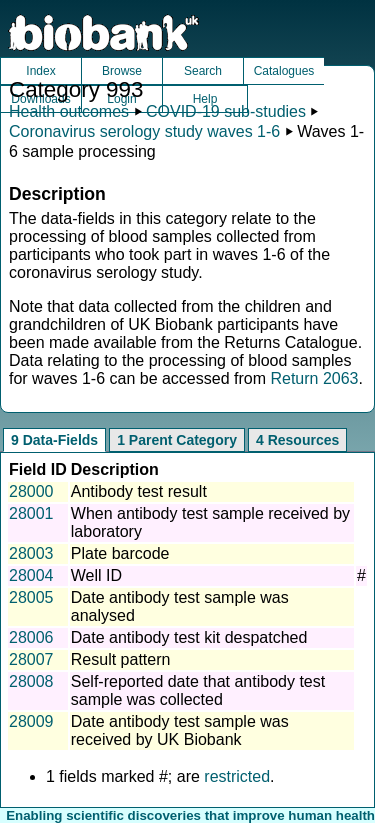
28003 (31, 553)
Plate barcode (120, 553)
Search (203, 71)
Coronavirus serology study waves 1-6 (144, 131)
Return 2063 (314, 378)
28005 (31, 597)
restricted (237, 776)
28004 (31, 575)
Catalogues (284, 71)
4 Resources (297, 440)
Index (40, 71)
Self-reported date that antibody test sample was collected (198, 690)
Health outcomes (69, 111)
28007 (31, 659)
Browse (122, 71)
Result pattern (121, 659)
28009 (31, 721)
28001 (31, 513)
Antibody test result (139, 491)
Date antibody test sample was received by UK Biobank (180, 730)
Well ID (96, 575)
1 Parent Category (177, 440)
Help (205, 99)
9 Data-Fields (54, 440)
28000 (31, 491)
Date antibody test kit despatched (189, 637)
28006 (31, 637)
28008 (31, 681)
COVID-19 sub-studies (226, 111)
